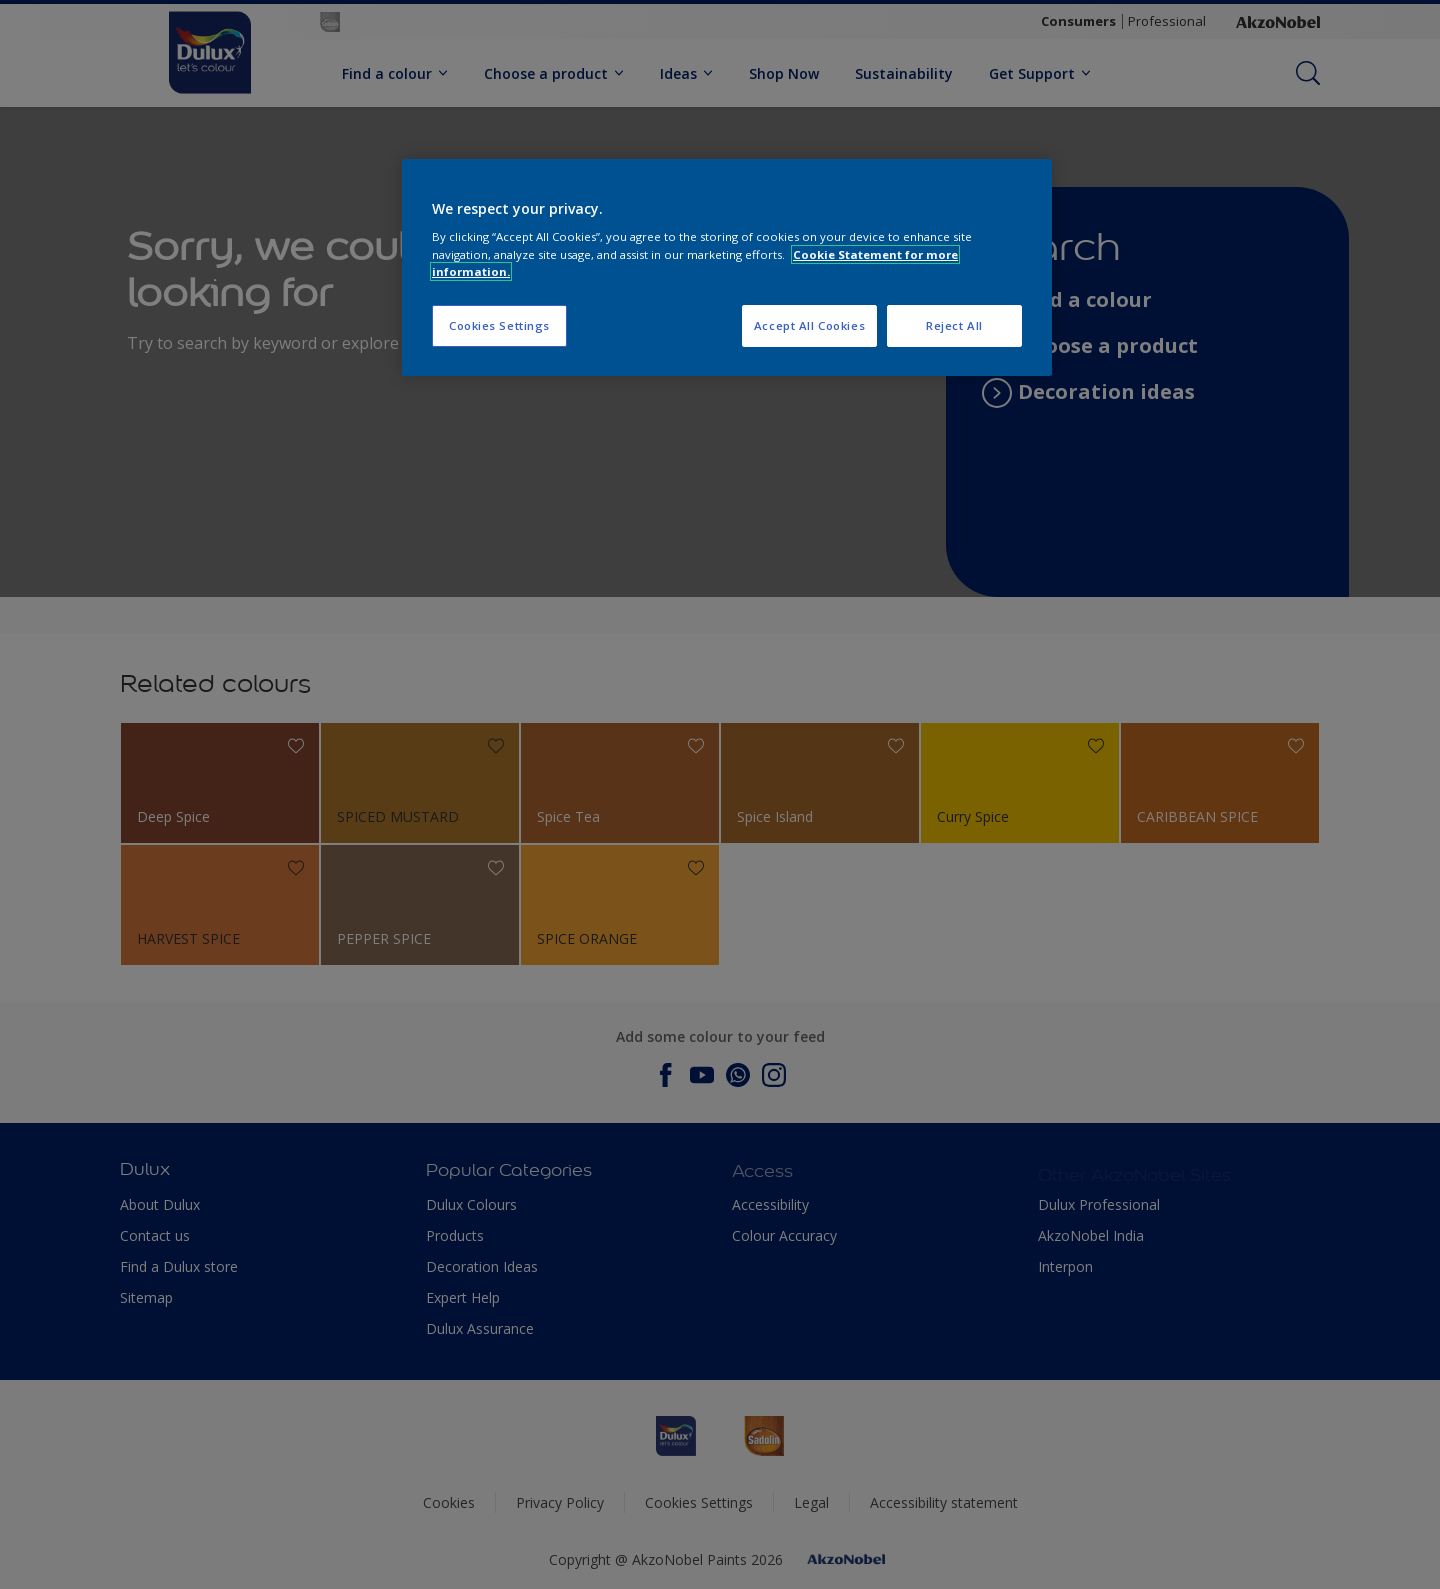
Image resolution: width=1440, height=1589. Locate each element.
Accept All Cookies (809, 325)
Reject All (954, 325)
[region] (727, 267)
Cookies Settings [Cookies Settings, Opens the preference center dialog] (499, 325)
